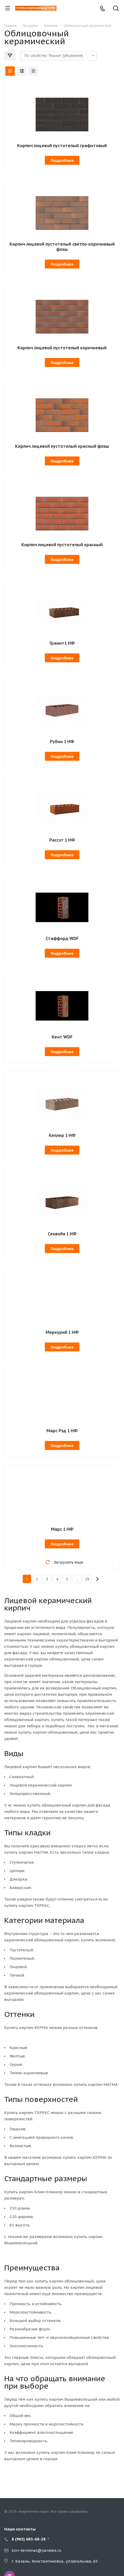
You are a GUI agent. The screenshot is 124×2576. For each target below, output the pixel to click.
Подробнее (62, 160)
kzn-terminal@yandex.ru (36, 2550)
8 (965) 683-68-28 (29, 2539)
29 (87, 1579)
